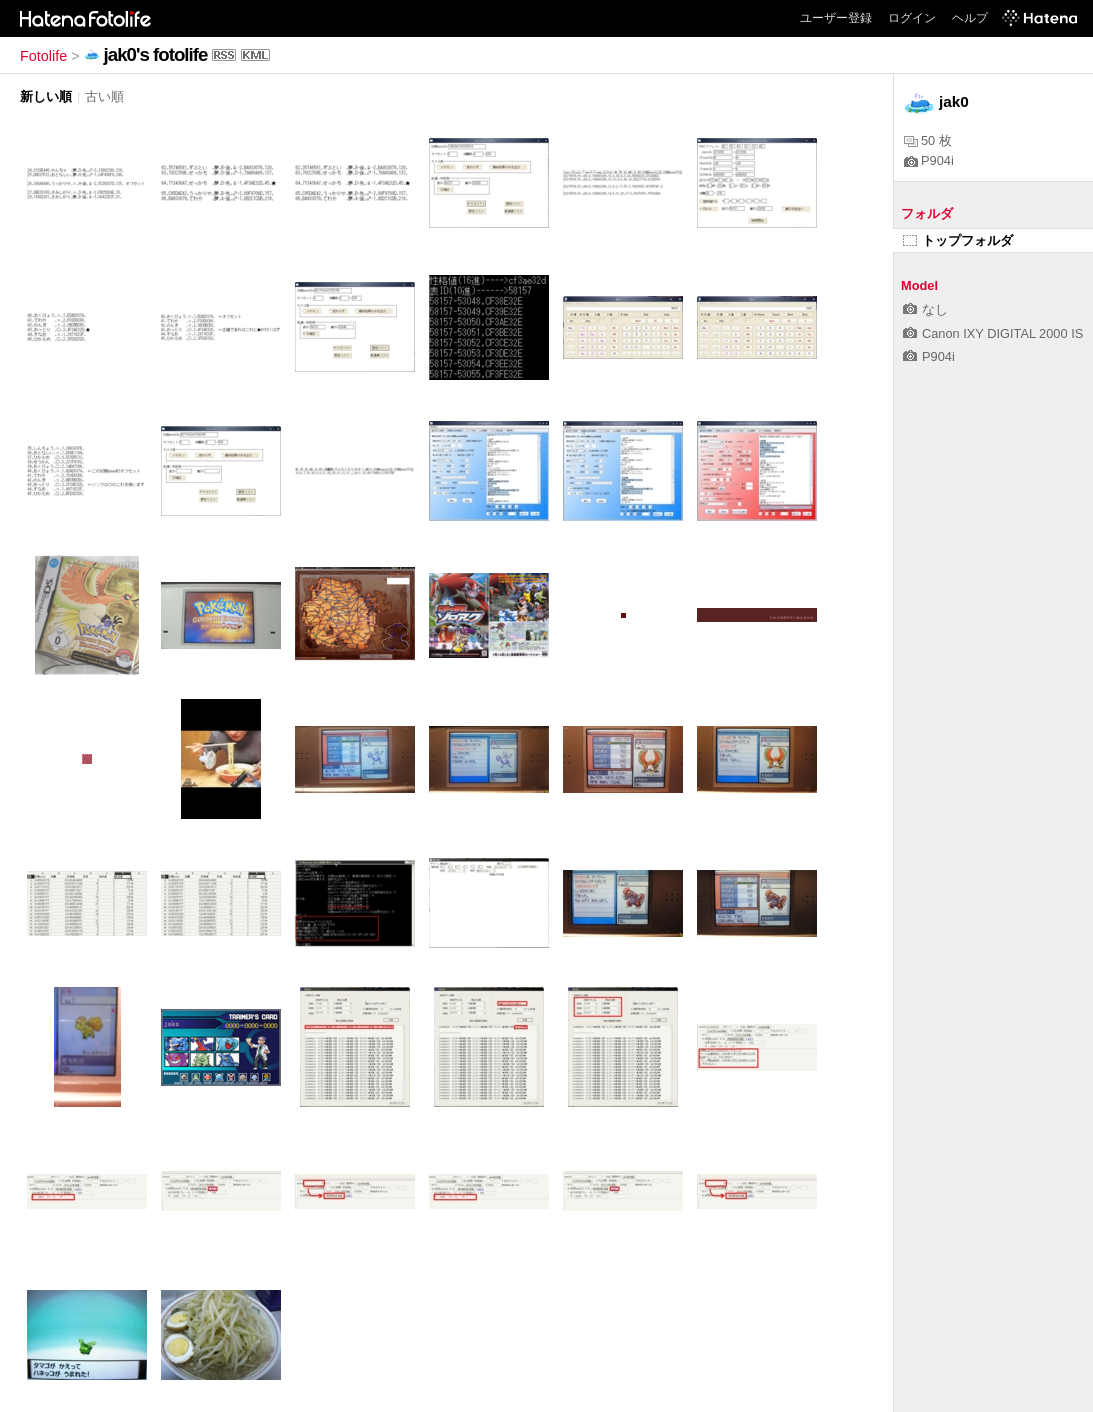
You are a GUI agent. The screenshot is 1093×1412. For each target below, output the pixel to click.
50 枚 (928, 140)
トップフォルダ (958, 240)
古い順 (104, 96)
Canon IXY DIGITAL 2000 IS (993, 333)
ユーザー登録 (836, 18)
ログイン (912, 18)
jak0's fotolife (156, 54)
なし (925, 309)
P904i (929, 160)
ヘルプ (970, 18)
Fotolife (43, 56)
